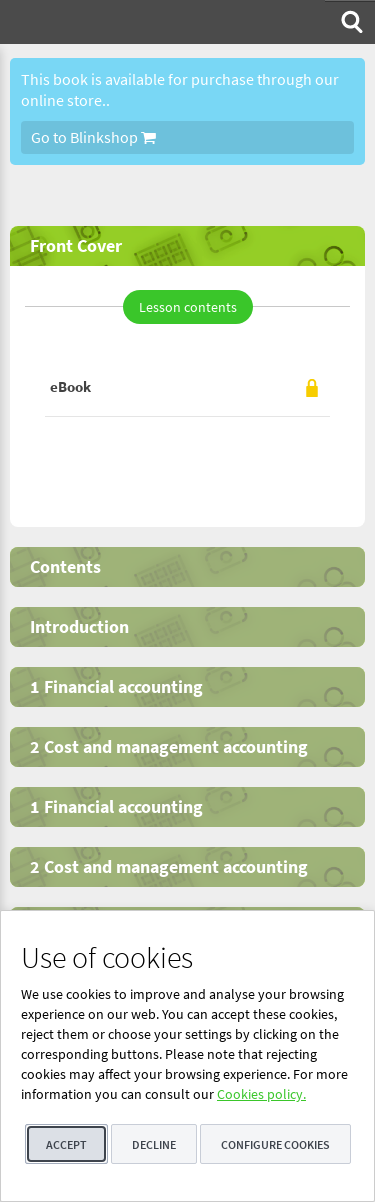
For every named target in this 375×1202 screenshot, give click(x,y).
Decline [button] (154, 1144)
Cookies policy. (261, 1094)
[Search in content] (350, 22)
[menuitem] (350, 22)
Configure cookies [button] (275, 1144)
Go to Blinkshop (93, 137)
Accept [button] (66, 1144)
